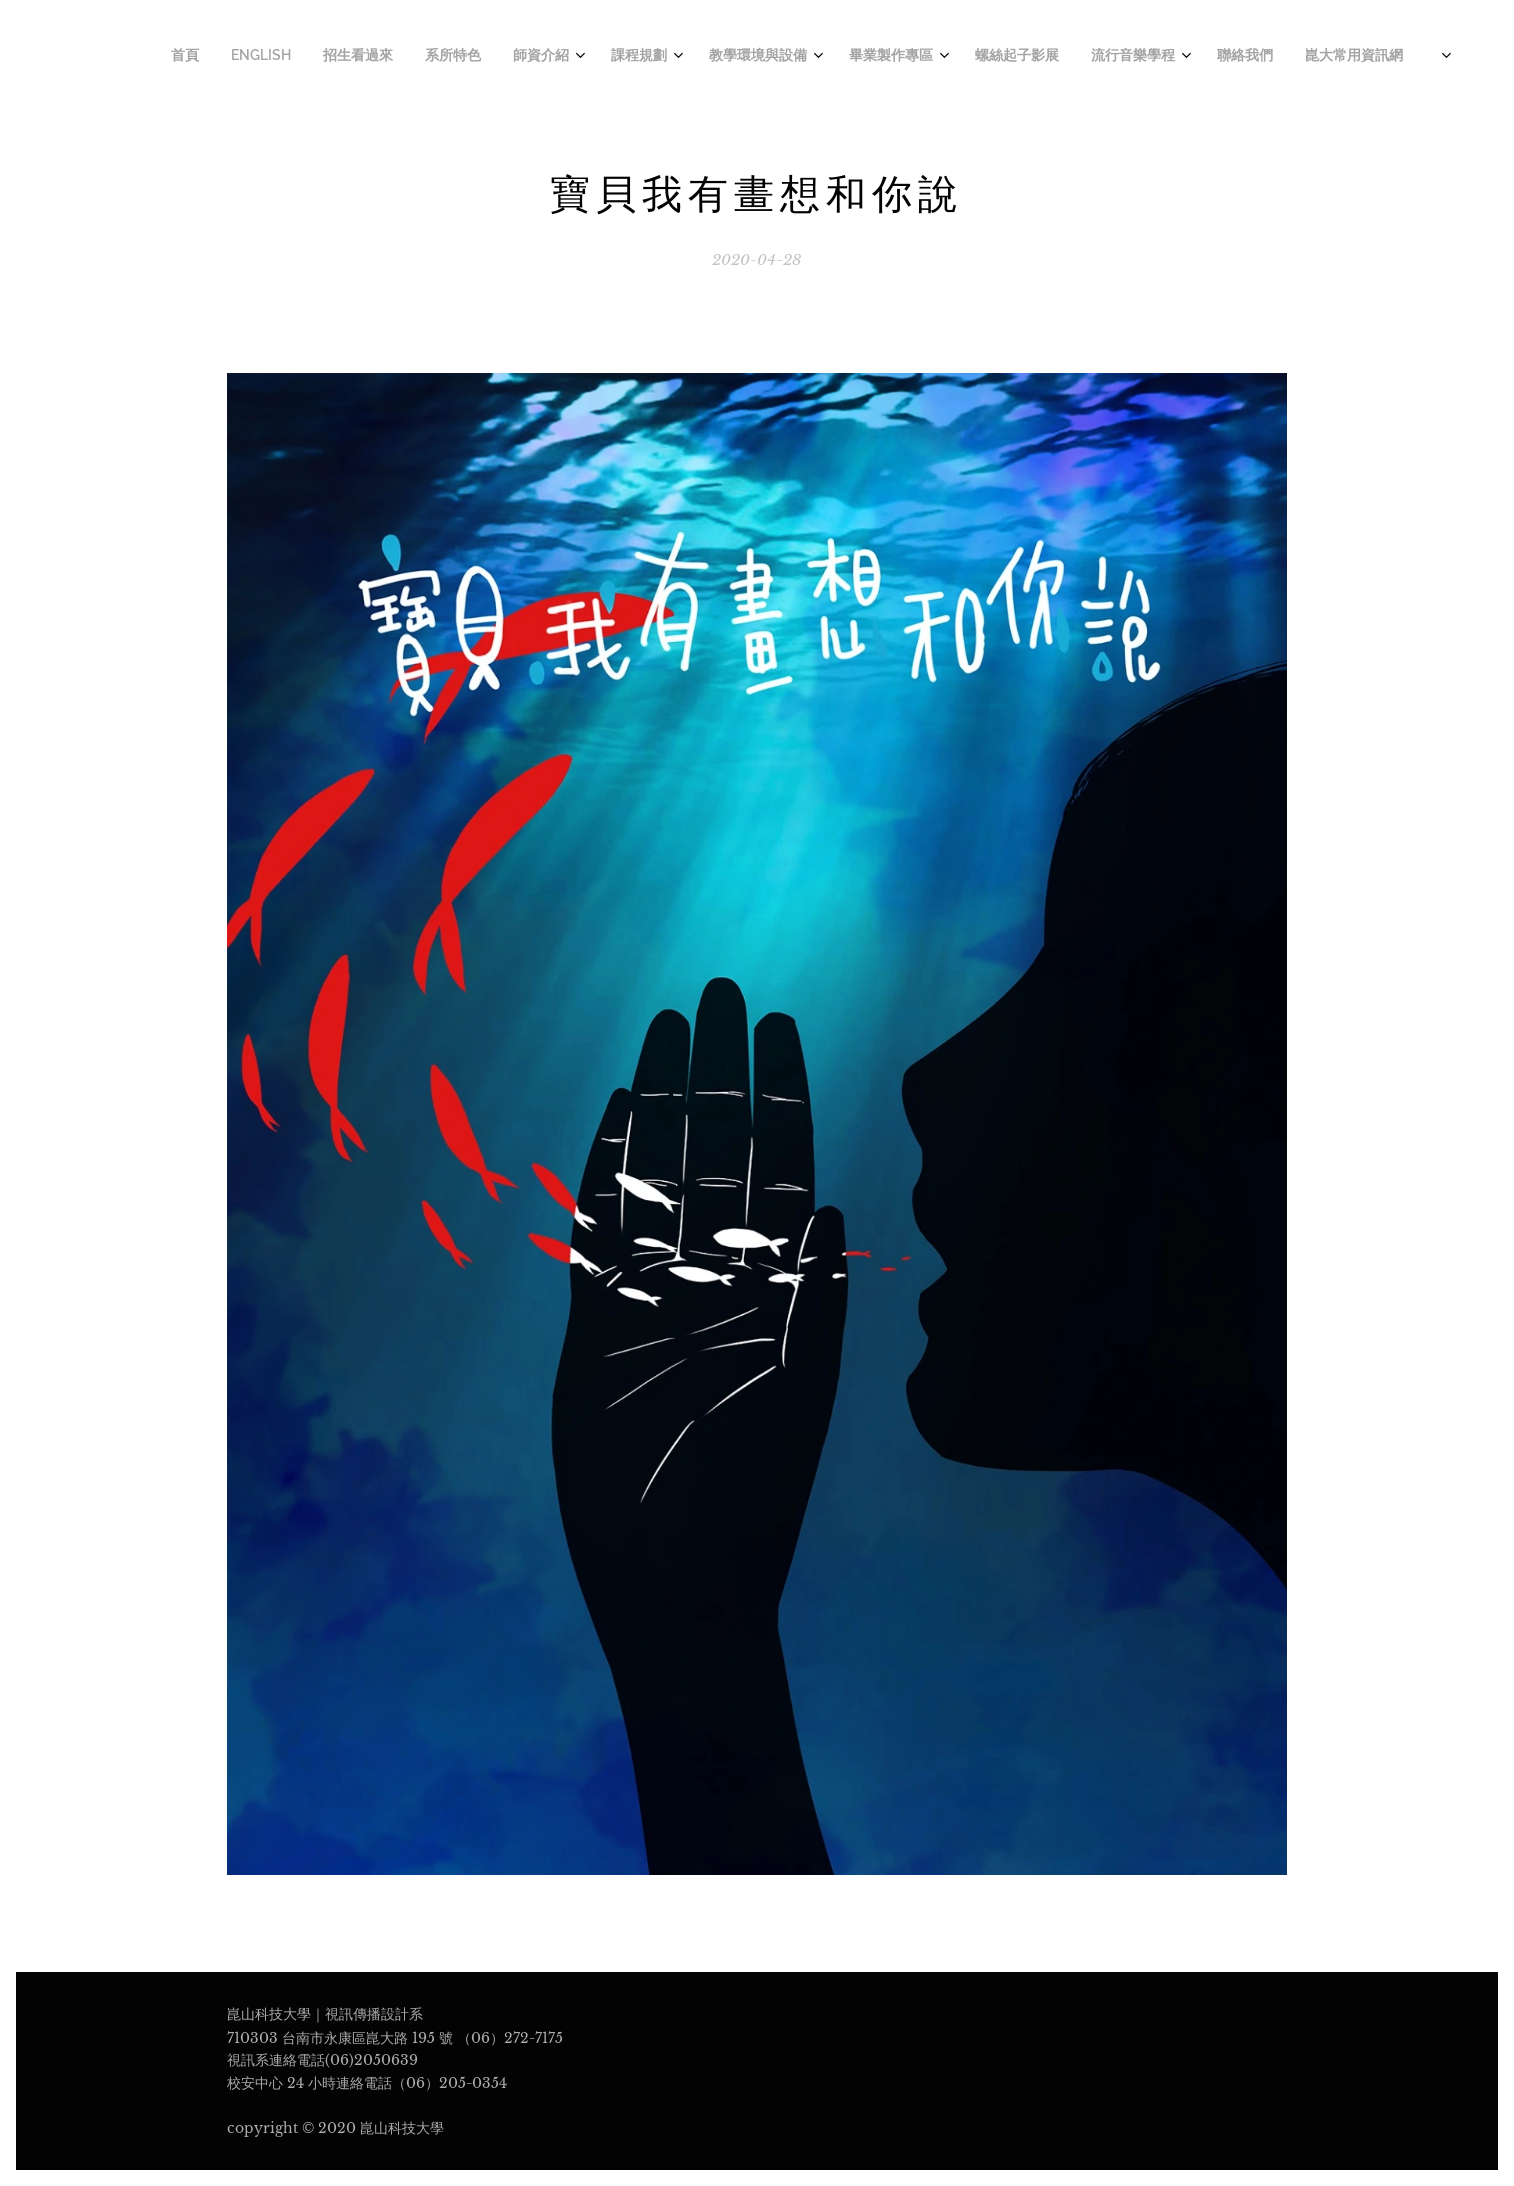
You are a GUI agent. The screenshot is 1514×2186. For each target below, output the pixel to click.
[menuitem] (955, 57)
